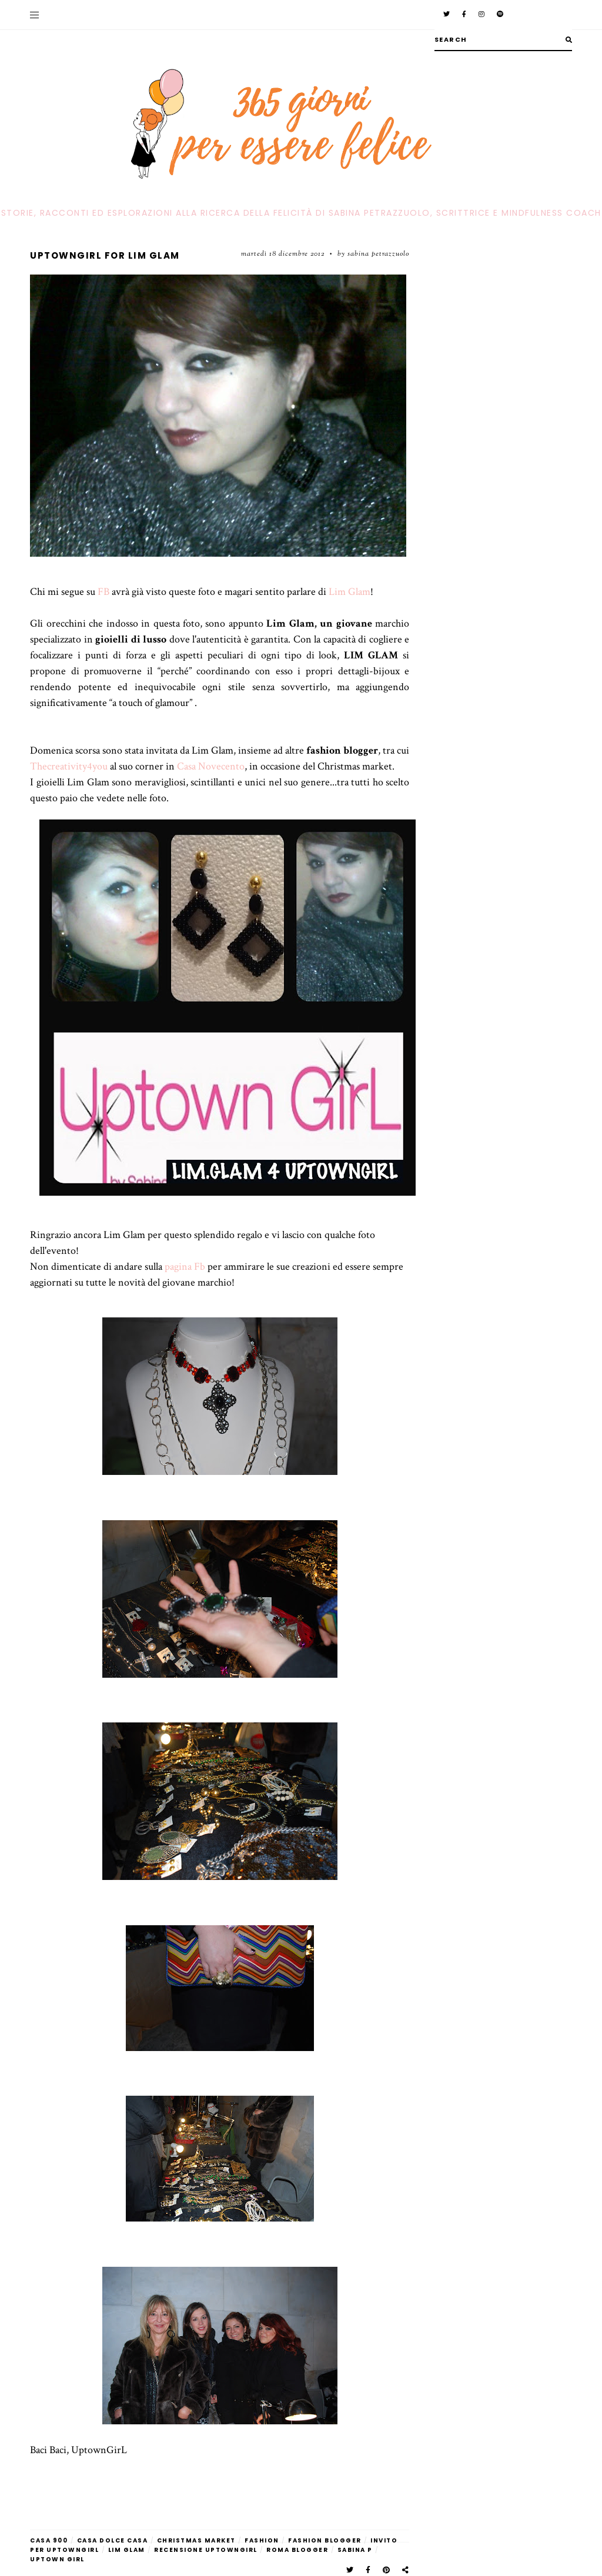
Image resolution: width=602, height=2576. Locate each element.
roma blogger (297, 2549)
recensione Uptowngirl (205, 2549)
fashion (262, 2540)
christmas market (196, 2540)
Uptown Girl (57, 2559)
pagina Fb (185, 1266)
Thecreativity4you (69, 766)
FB (102, 591)
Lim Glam (349, 591)
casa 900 (49, 2540)
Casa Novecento (211, 766)
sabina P (355, 2549)
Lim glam (126, 2549)
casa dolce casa (112, 2540)
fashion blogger (325, 2540)
